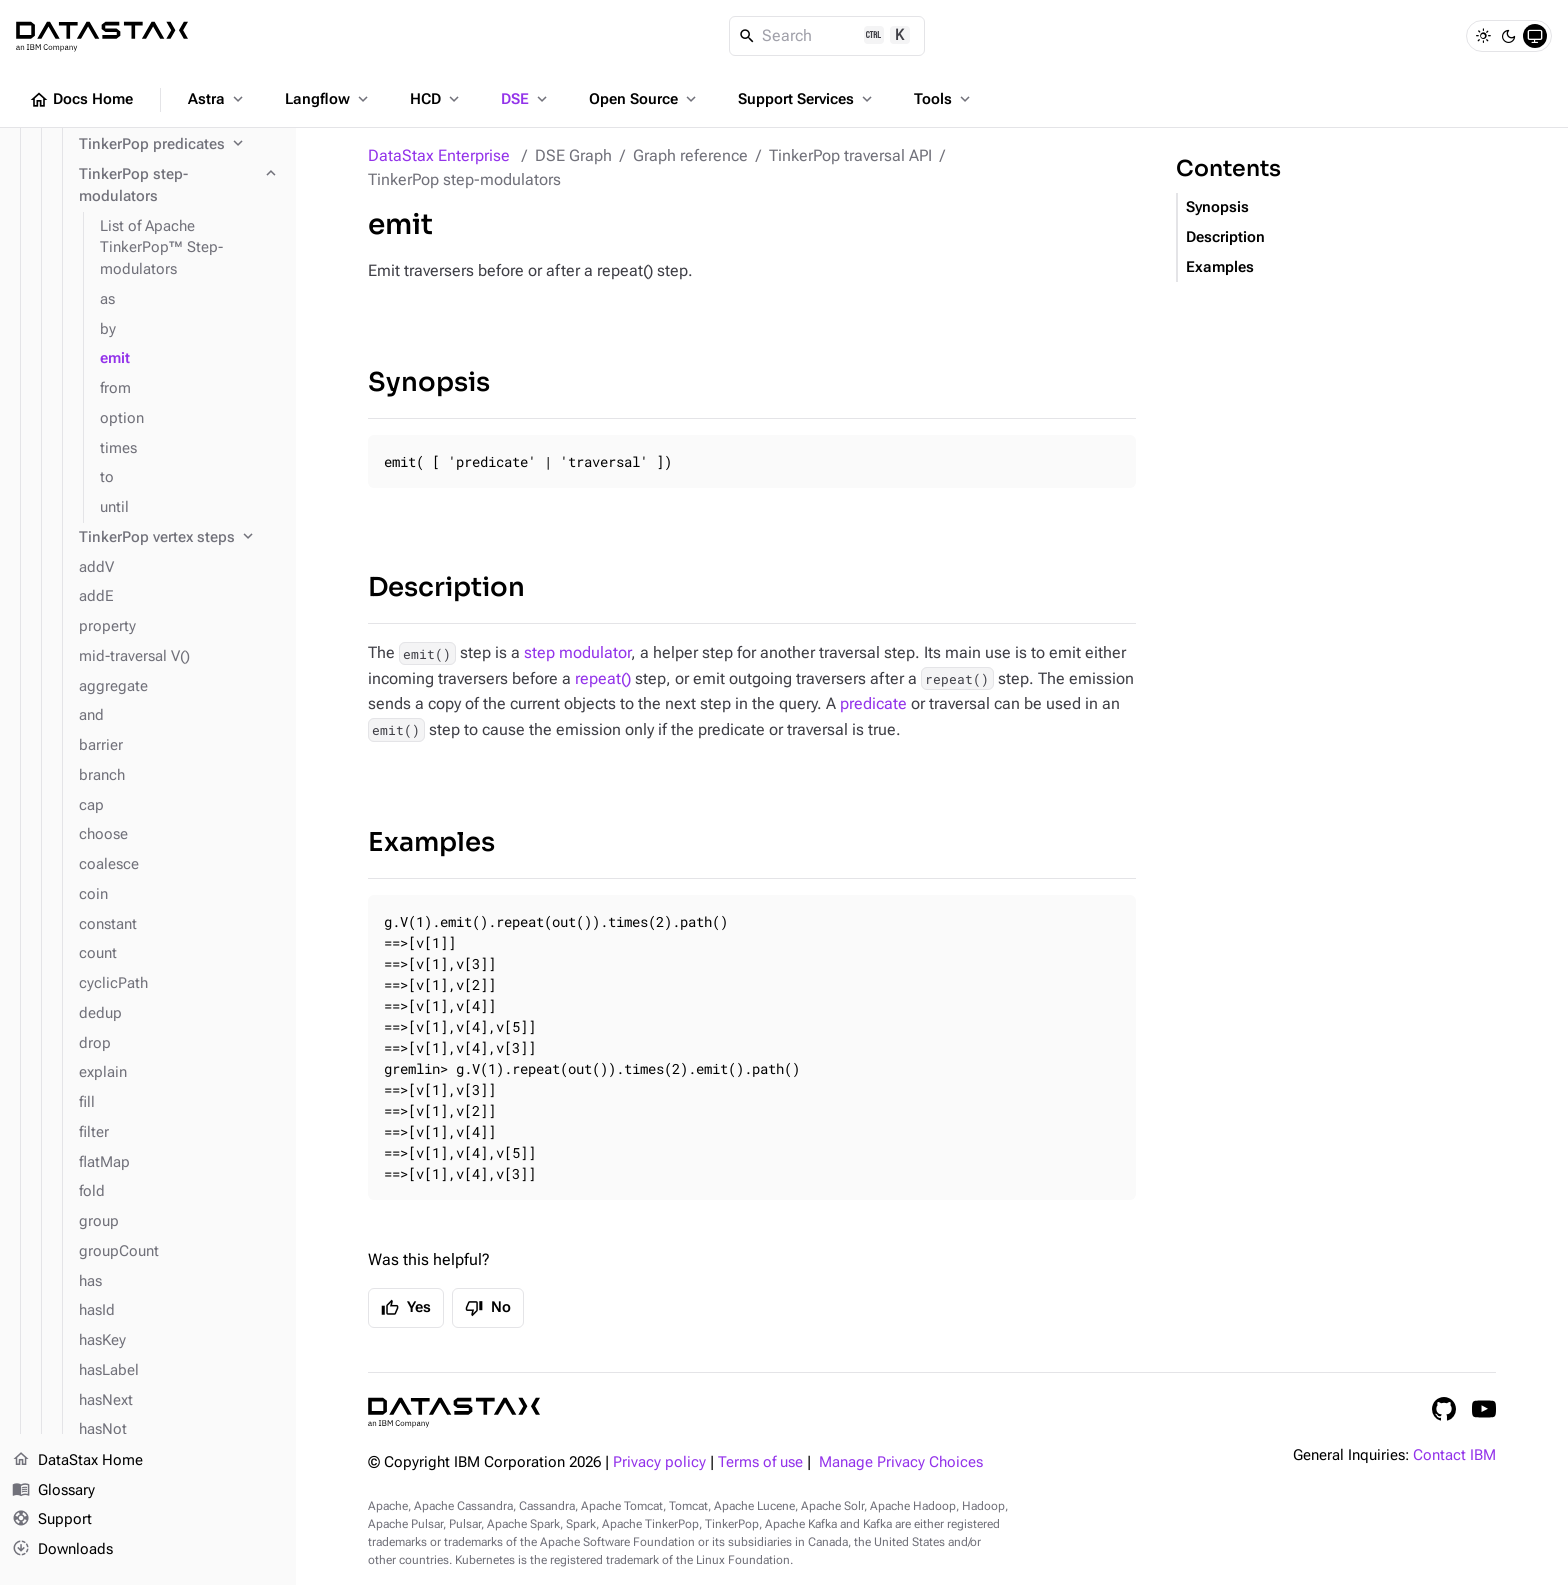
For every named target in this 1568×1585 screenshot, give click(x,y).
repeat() (603, 678)
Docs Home (81, 100)
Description (446, 587)
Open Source (644, 99)
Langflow (328, 99)
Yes (406, 1308)
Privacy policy (659, 1462)
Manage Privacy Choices (901, 1462)
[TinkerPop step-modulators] (179, 186)
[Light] (1483, 36)
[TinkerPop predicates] (179, 145)
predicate (873, 703)
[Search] (827, 36)
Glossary (53, 1491)
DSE (526, 99)
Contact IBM (1454, 1455)
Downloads (62, 1550)
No (488, 1308)
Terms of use (760, 1462)
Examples (431, 842)
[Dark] (1509, 36)
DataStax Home (77, 1461)
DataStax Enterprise (439, 155)
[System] (1535, 36)
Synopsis (429, 382)
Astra (217, 99)
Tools (944, 99)
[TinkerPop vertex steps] (179, 538)
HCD (436, 99)
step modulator (577, 652)
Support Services (807, 99)
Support (52, 1521)
